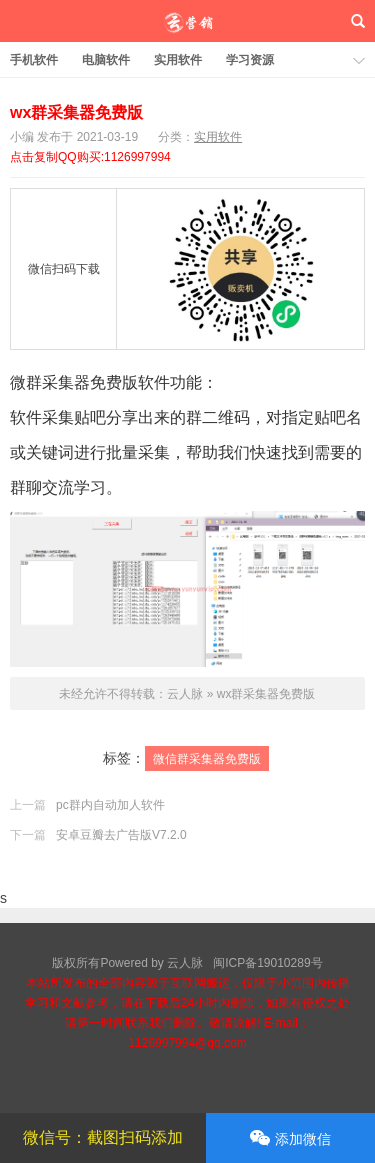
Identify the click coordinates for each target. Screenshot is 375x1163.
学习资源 (250, 60)
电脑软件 (106, 60)
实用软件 (178, 60)
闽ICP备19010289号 (267, 963)
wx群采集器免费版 (76, 112)
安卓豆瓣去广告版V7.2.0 (121, 835)
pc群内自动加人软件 (110, 805)
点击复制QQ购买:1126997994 (90, 157)
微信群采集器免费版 (207, 759)
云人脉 (187, 21)
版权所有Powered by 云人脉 (127, 963)
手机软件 (34, 60)
